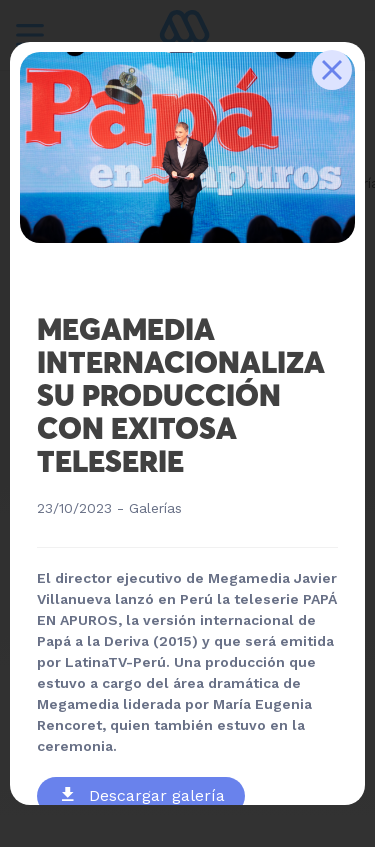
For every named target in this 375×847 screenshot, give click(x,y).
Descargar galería (143, 795)
